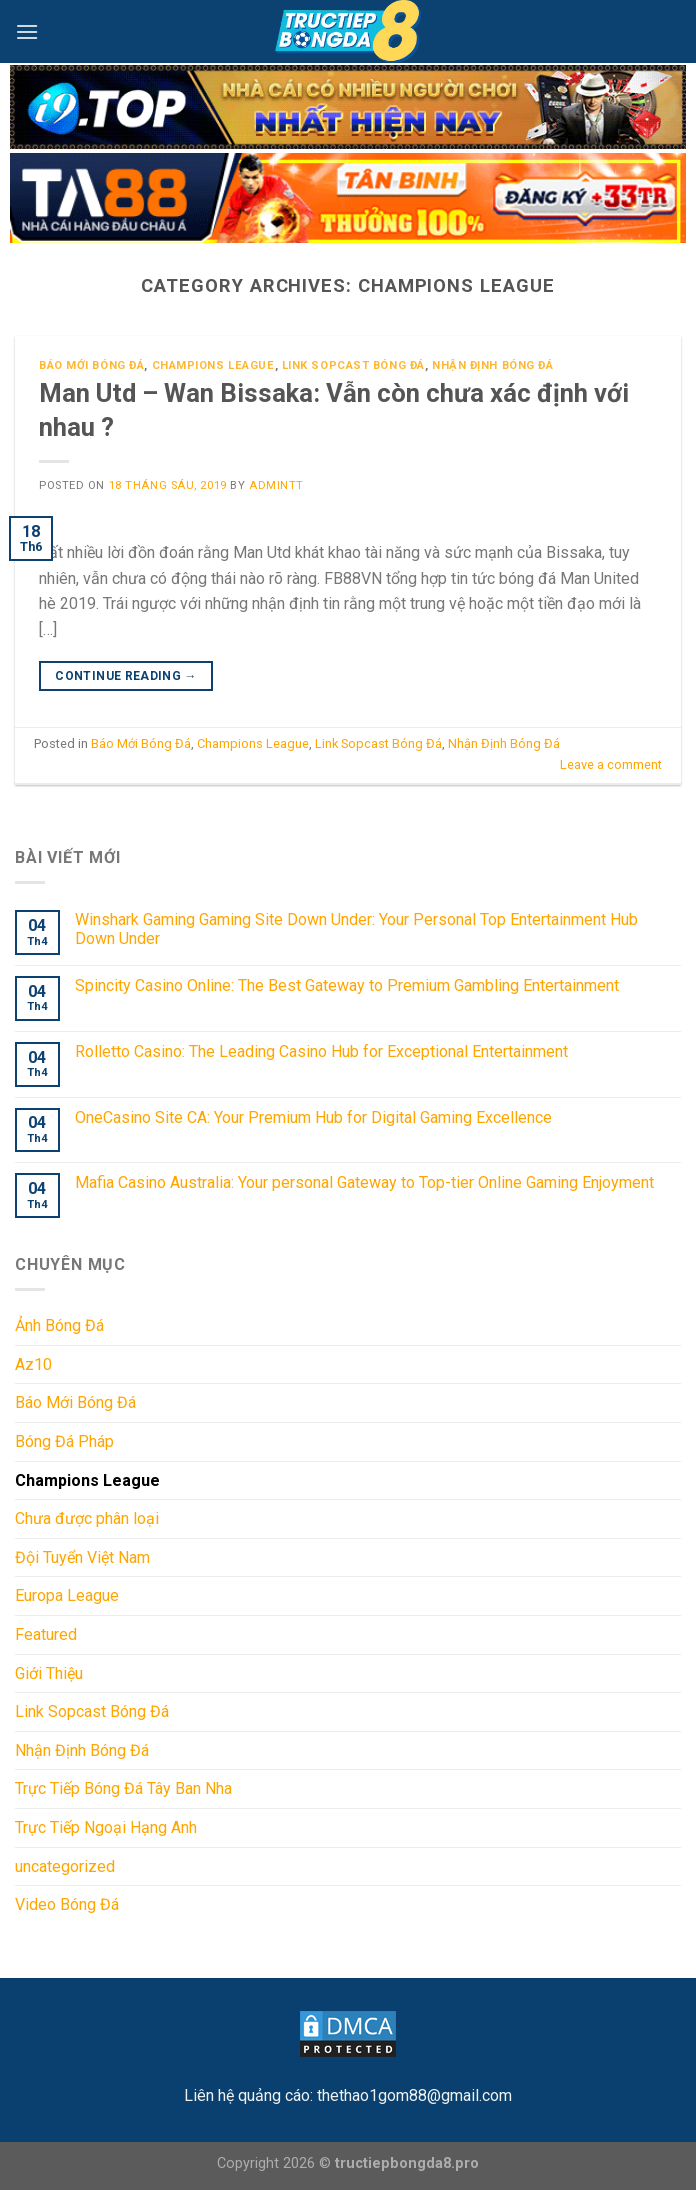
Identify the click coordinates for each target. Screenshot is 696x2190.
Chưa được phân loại (87, 1518)
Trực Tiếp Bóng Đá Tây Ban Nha (123, 1788)
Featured (46, 1634)
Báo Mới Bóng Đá (91, 365)
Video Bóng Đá (67, 1904)
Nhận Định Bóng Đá (493, 365)
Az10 (33, 1364)
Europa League (67, 1595)
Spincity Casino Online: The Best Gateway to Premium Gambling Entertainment (347, 985)
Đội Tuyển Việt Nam (82, 1557)
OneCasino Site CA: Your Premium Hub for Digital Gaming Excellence (313, 1116)
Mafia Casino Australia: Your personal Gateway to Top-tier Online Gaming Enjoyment (364, 1182)
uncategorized (65, 1865)
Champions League (213, 365)
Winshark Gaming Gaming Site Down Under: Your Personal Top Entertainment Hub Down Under (356, 929)
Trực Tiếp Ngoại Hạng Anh (106, 1827)
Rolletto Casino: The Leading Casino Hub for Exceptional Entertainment (321, 1051)
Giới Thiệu (49, 1673)
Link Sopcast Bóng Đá (353, 365)
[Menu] (27, 31)
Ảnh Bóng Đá (59, 1325)
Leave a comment (611, 764)
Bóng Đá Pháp (64, 1441)
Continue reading (126, 676)
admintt (276, 485)
